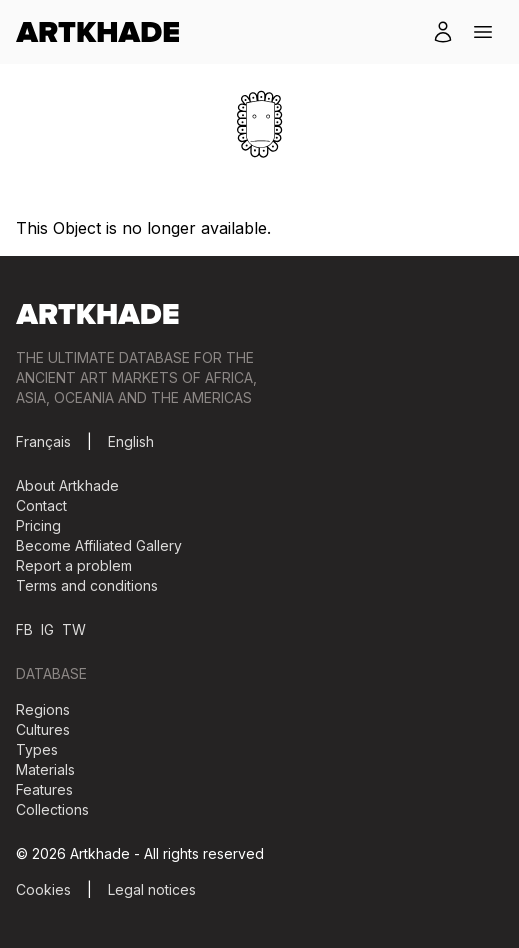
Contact (41, 505)
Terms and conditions (87, 585)
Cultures (43, 729)
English (131, 441)
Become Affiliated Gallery (99, 545)
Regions (43, 709)
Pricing (38, 525)
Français (43, 441)
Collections (52, 809)
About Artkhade (67, 485)
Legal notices (152, 889)
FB (24, 629)
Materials (45, 769)
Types (37, 749)
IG (47, 629)
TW (74, 629)
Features (44, 789)
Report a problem (74, 565)
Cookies (43, 889)
